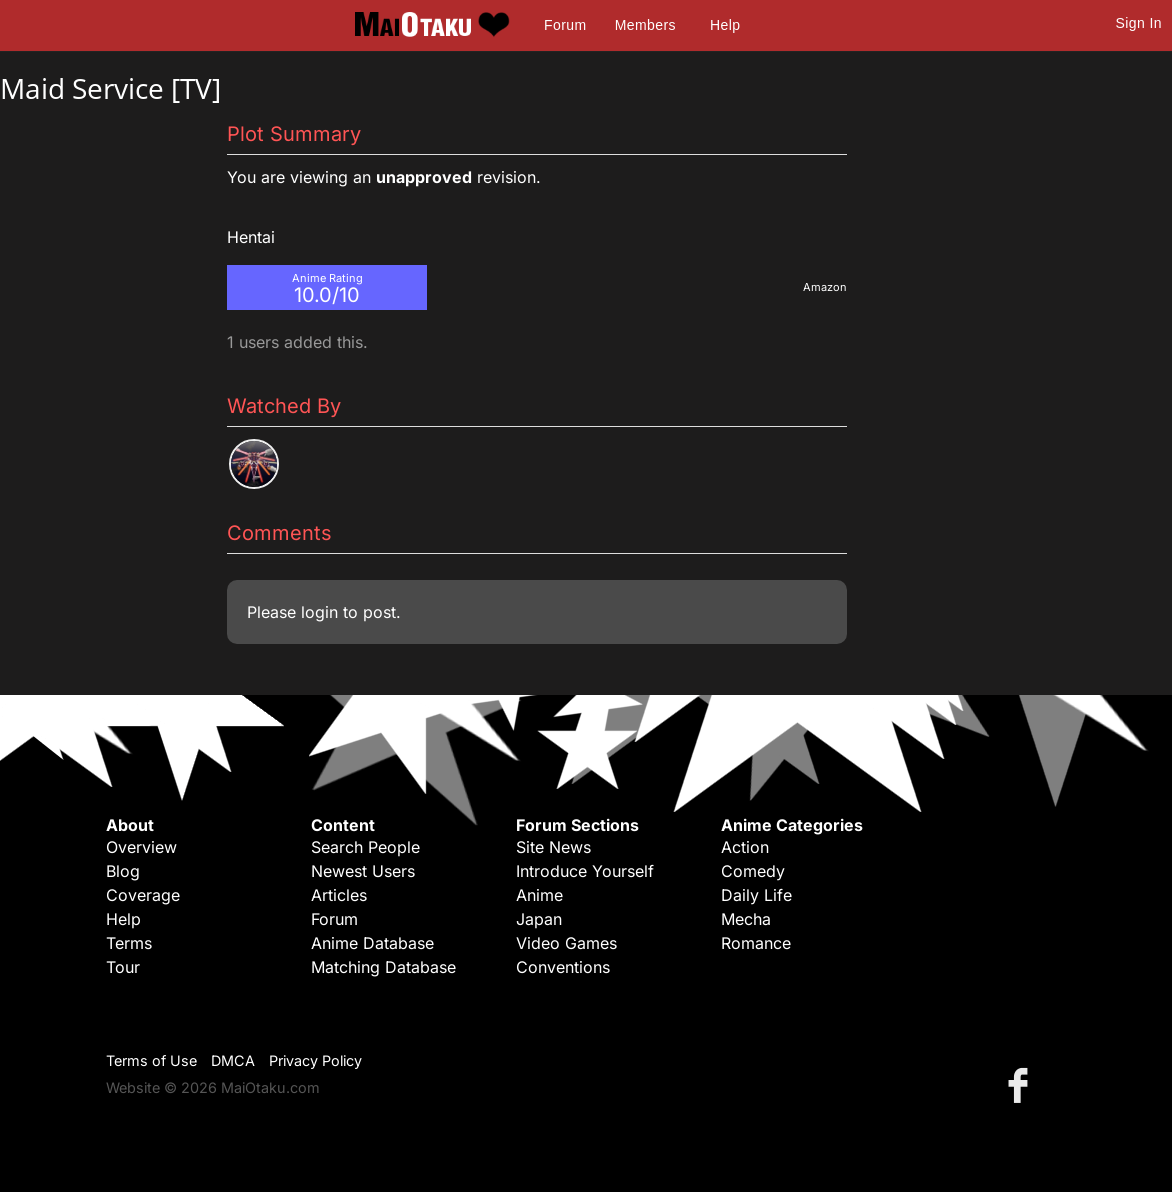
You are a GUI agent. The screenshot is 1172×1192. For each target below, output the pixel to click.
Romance (756, 943)
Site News (553, 847)
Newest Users (363, 871)
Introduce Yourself (585, 871)
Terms (129, 943)
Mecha (746, 919)
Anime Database (372, 943)
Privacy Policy (315, 1060)
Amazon (825, 287)
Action (745, 847)
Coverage (143, 895)
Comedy (753, 871)
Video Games (566, 943)
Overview (141, 847)
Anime (539, 895)
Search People (365, 847)
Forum (565, 25)
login (319, 612)
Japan (539, 919)
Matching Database (383, 967)
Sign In (1139, 23)
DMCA (233, 1060)
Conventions (563, 967)
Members (645, 25)
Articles (339, 895)
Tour (123, 967)
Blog (123, 871)
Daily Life (756, 895)
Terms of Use (151, 1060)
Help (725, 25)
